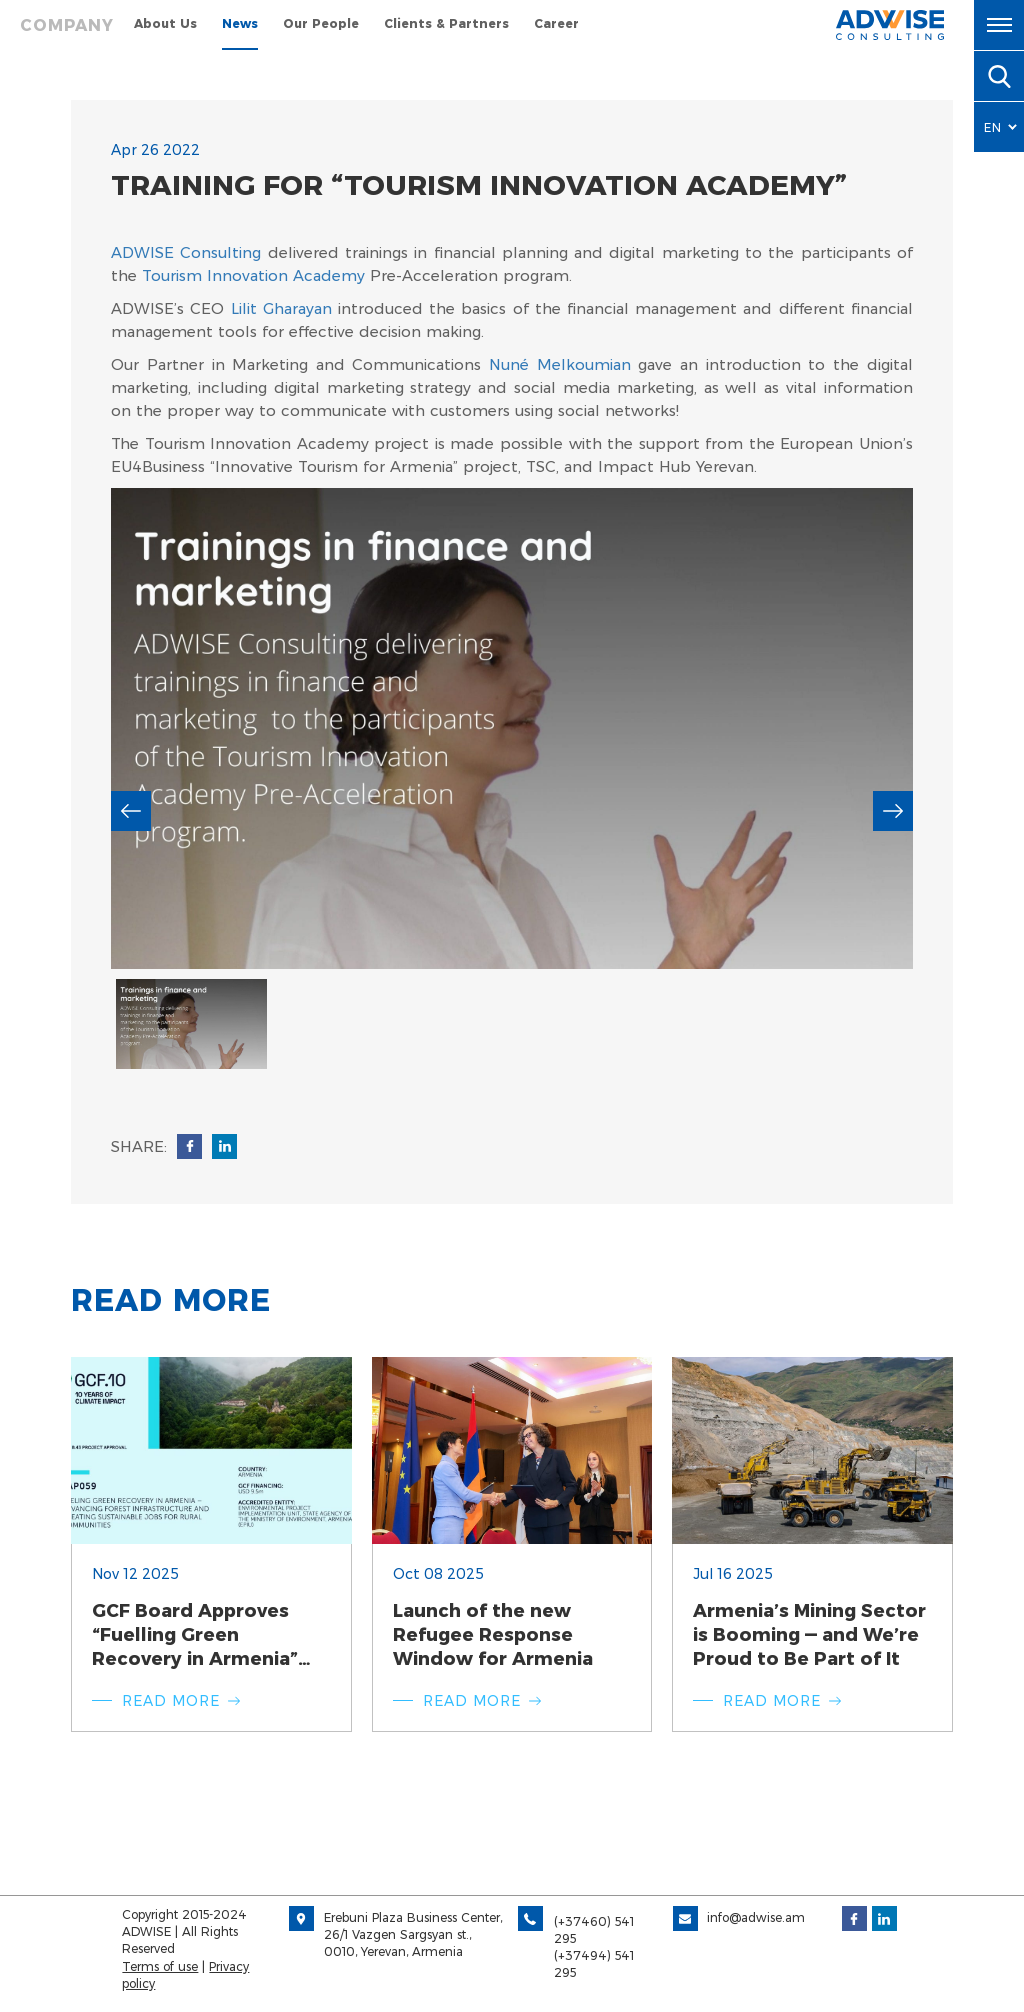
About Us (165, 23)
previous (131, 811)
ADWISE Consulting (186, 252)
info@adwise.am (756, 1917)
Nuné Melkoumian (560, 364)
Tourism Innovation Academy (253, 275)
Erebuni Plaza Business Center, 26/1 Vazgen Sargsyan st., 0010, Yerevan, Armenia (413, 1934)
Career (556, 23)
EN (993, 127)
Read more (171, 1701)
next (893, 811)
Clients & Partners (446, 23)
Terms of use (160, 1966)
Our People (321, 23)
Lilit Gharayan (281, 308)
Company (67, 25)
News (240, 23)
